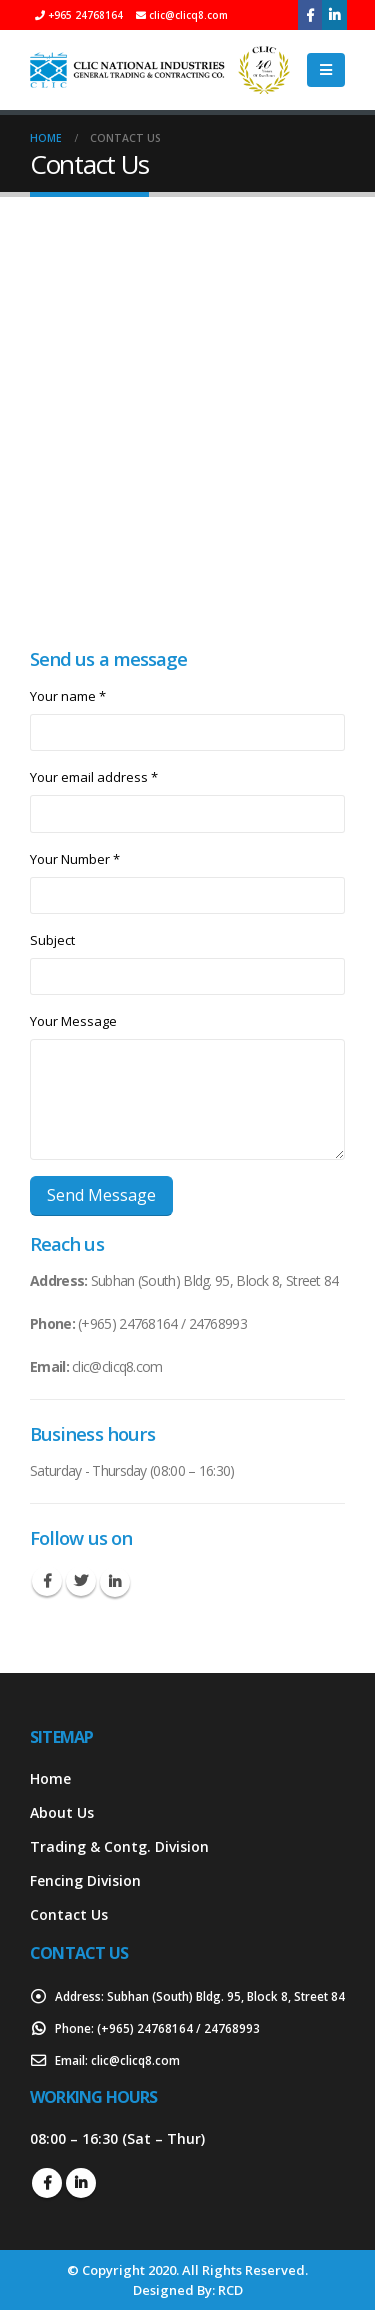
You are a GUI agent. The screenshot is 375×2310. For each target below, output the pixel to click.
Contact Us (69, 1914)
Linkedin (115, 1582)
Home (50, 1778)
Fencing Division (85, 1880)
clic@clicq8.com (135, 2060)
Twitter (81, 1581)
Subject (52, 940)
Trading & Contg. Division (119, 1846)
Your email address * (94, 777)
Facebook (47, 1581)
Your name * (68, 696)
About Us (62, 1812)
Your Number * (75, 859)
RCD (230, 2290)
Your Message (73, 1021)
